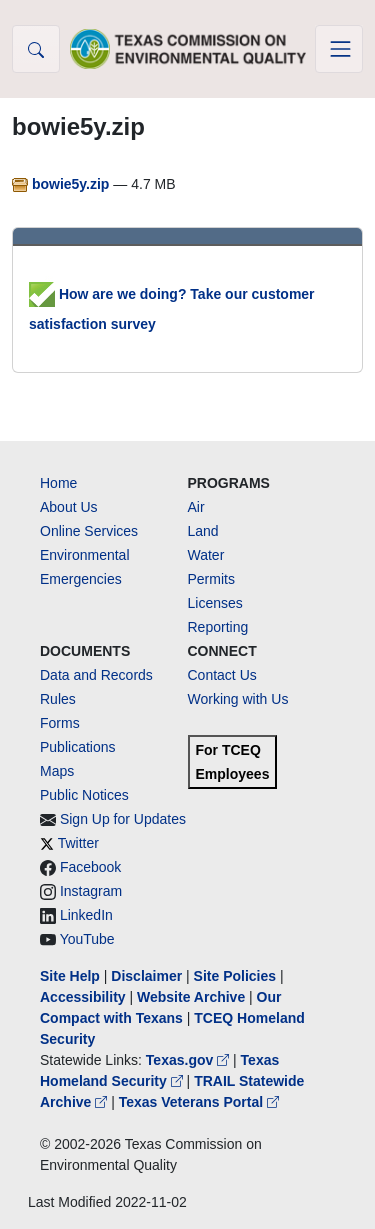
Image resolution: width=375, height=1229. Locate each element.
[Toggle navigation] (339, 49)
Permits (211, 579)
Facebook (90, 867)
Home (58, 483)
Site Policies (235, 976)
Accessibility (85, 997)
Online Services (89, 531)
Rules (58, 699)
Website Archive (191, 997)
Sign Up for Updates (123, 819)
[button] (36, 49)
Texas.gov (189, 1060)
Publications (78, 747)
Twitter (78, 843)
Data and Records (96, 675)
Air (196, 507)
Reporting (218, 627)
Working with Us (238, 699)
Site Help (70, 976)
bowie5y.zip (62, 184)
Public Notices (84, 795)
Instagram (91, 891)
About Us (69, 507)
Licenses (215, 603)
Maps (57, 771)
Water (206, 555)
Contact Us (222, 675)
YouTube (87, 939)
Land (203, 531)
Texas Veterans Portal (199, 1102)
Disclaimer (146, 976)
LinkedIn (86, 915)
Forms (60, 723)
